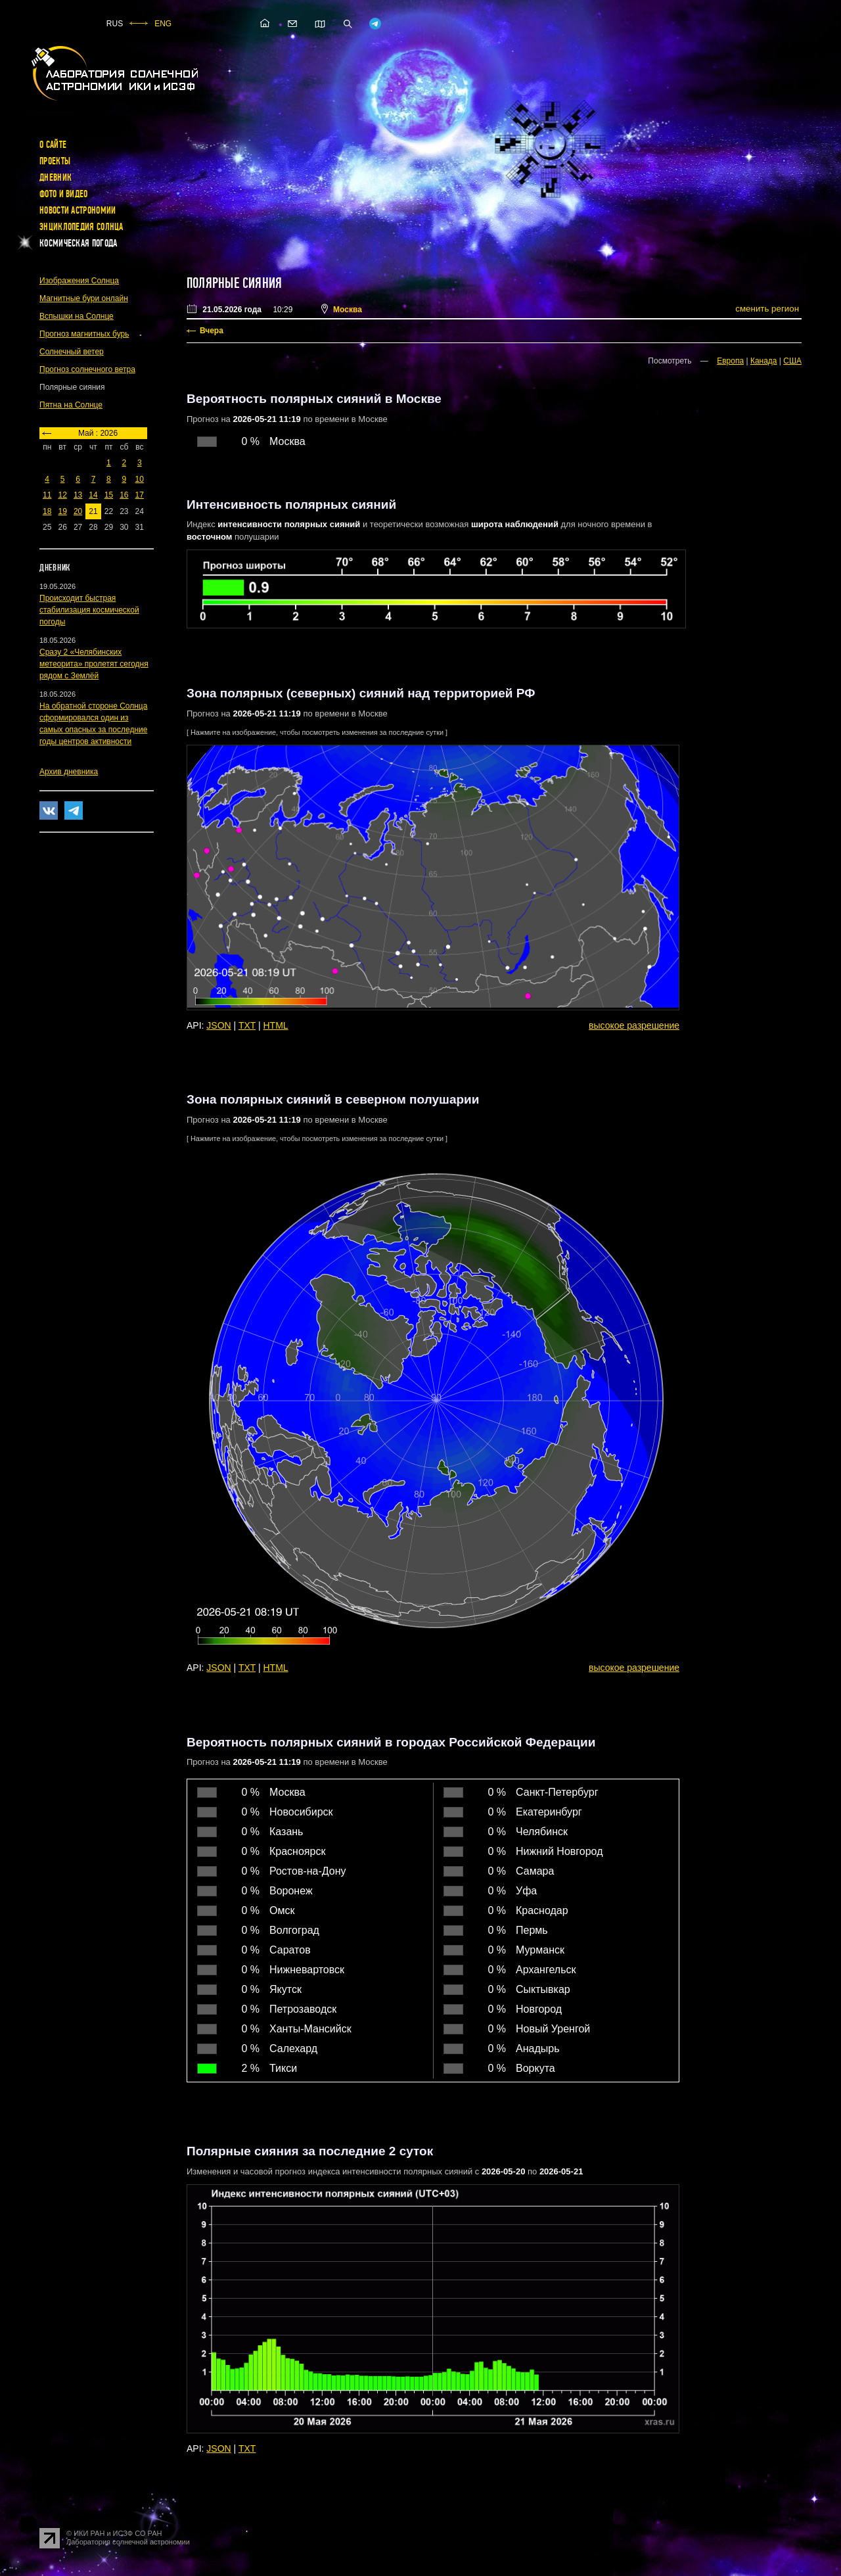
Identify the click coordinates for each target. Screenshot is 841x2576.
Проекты (54, 161)
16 (124, 495)
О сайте (52, 145)
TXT (247, 1025)
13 (78, 495)
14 (93, 495)
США (792, 360)
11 (47, 495)
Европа (730, 360)
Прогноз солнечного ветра (87, 369)
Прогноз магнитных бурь (84, 334)
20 (78, 511)
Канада (763, 360)
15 (108, 495)
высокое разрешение (634, 1025)
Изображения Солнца (79, 280)
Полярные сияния (234, 283)
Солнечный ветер (71, 351)
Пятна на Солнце (70, 405)
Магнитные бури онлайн (83, 298)
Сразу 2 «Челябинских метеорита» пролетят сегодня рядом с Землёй (93, 663)
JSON (218, 1025)
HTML (275, 1025)
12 (62, 495)
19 (62, 511)
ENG (162, 23)
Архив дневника (68, 771)
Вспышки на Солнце (76, 316)
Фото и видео (63, 194)
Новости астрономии (77, 210)
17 (139, 495)
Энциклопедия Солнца (81, 227)
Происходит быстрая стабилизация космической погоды (89, 610)
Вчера (211, 330)
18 (47, 511)
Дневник (55, 177)
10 (139, 479)
